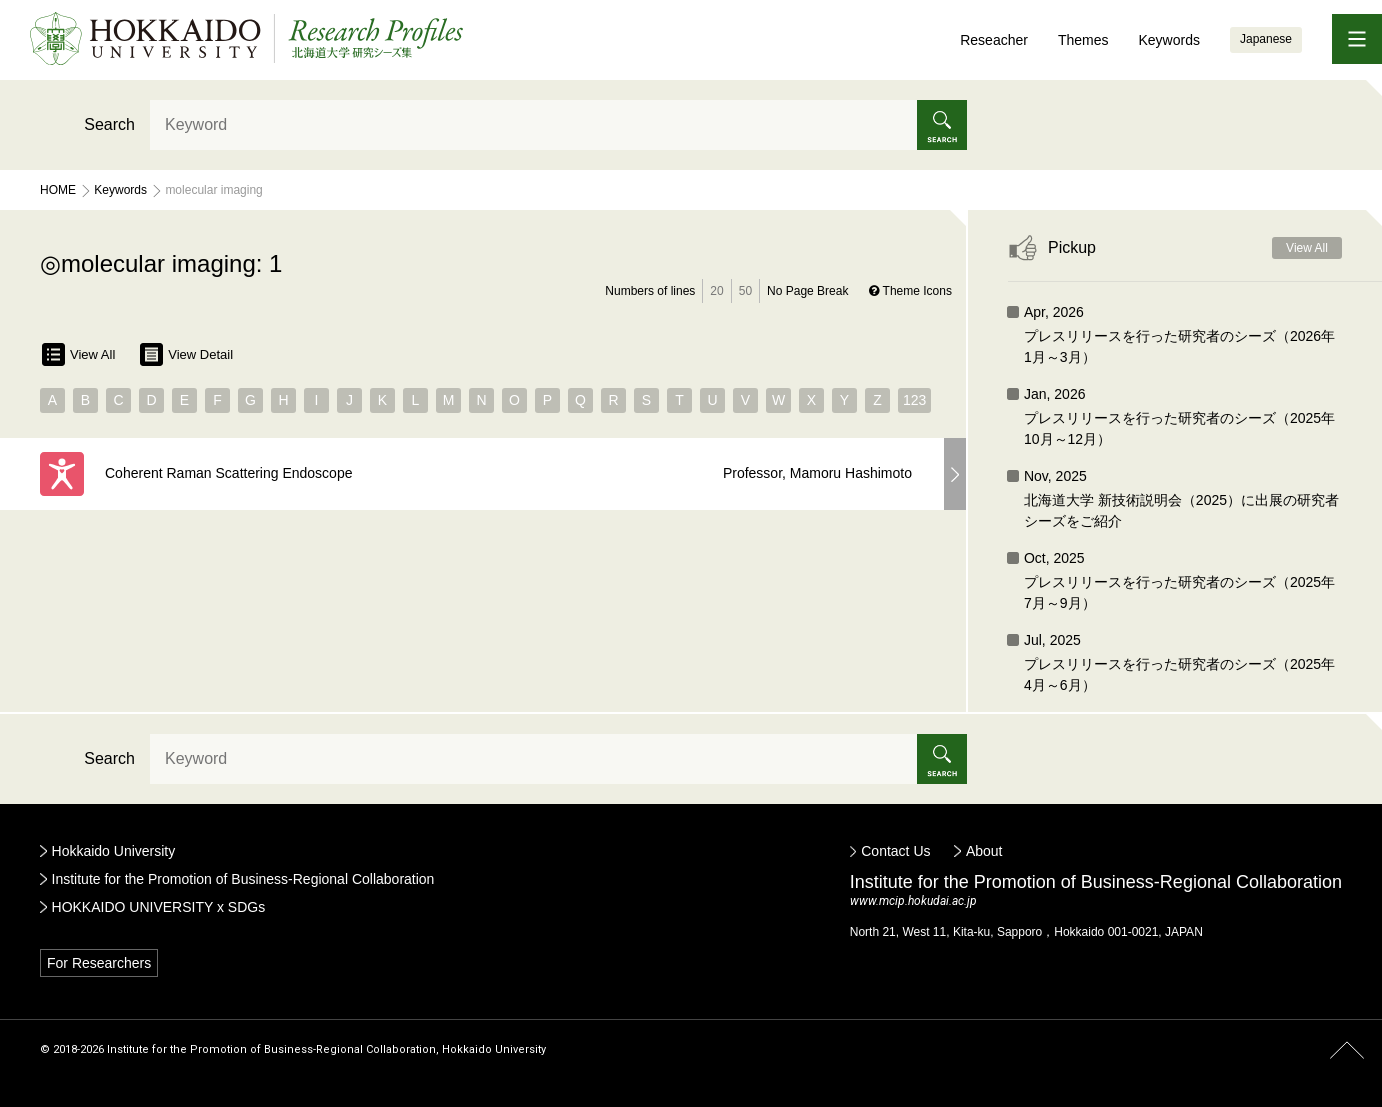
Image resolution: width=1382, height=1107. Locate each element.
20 (716, 291)
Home (58, 190)
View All (78, 354)
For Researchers (99, 963)
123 (914, 400)
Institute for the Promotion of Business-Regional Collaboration (243, 879)
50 (745, 291)
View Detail (186, 354)
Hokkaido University (114, 851)
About (984, 851)
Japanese (1266, 39)
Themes (1083, 40)
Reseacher (994, 40)
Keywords (1168, 40)
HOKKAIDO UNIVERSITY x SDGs (159, 907)
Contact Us (895, 851)
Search (109, 124)
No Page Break (807, 291)
